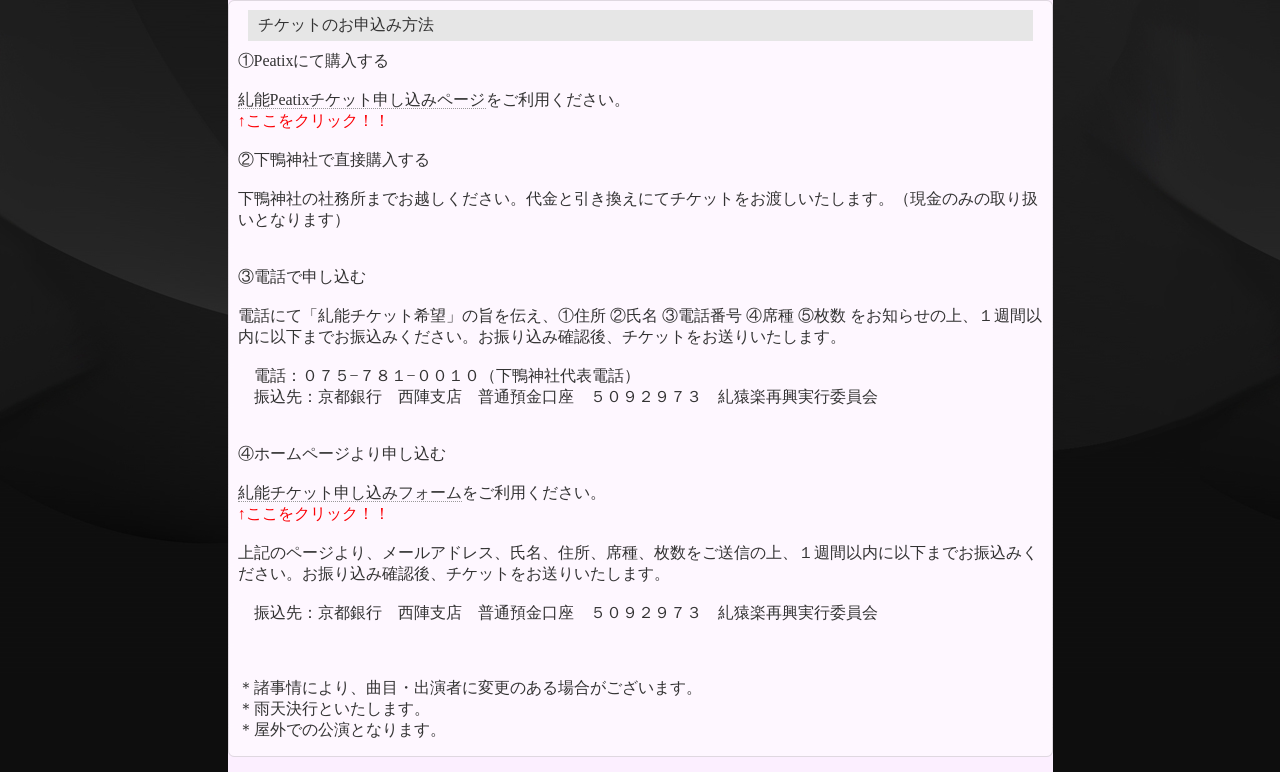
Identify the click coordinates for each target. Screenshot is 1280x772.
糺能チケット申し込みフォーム (350, 492)
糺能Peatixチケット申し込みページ (362, 99)
